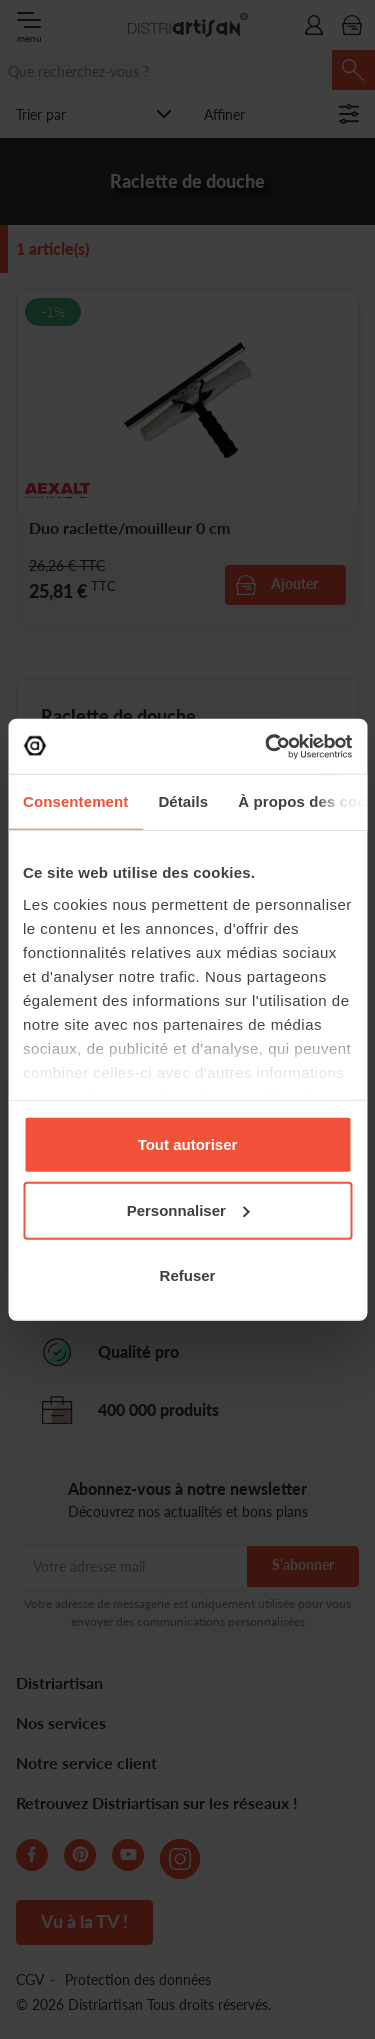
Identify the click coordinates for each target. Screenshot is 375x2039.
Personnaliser (188, 1209)
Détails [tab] (183, 801)
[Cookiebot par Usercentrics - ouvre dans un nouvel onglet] (267, 746)
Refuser (188, 1275)
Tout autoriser (188, 1144)
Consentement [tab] (75, 801)
